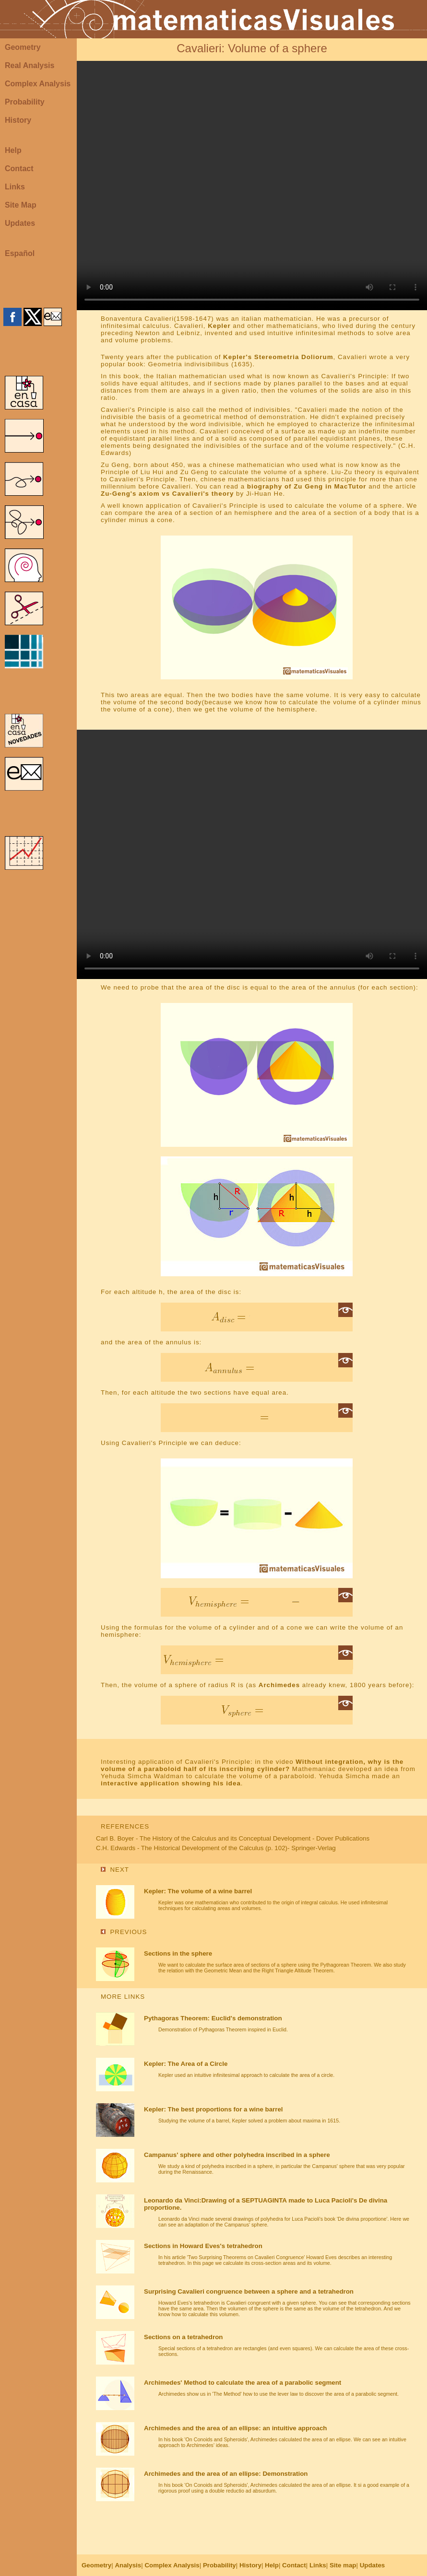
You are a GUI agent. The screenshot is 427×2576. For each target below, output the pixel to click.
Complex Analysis (38, 84)
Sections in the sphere (178, 1953)
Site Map (20, 205)
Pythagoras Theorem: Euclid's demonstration (213, 2018)
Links (15, 187)
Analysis (128, 2565)
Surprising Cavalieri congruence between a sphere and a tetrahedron (249, 2291)
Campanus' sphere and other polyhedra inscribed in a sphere (237, 2154)
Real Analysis (29, 65)
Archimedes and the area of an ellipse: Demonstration (226, 2473)
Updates (20, 223)
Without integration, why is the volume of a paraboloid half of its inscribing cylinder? (252, 1765)
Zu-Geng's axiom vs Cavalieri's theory (167, 493)
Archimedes (279, 1685)
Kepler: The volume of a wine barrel (198, 1891)
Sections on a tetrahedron (183, 2337)
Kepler (219, 325)
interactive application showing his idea (171, 1783)
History (18, 120)
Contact (19, 168)
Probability (25, 102)
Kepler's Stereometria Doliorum (278, 357)
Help (13, 150)
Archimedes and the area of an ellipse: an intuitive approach (235, 2428)
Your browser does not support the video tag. (252, 185)
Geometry (23, 47)
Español (20, 253)
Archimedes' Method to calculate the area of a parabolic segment (242, 2382)
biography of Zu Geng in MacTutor (307, 486)
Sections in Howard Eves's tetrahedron (203, 2246)
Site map (343, 2565)
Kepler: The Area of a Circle (185, 2063)
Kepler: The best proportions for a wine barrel (213, 2109)
